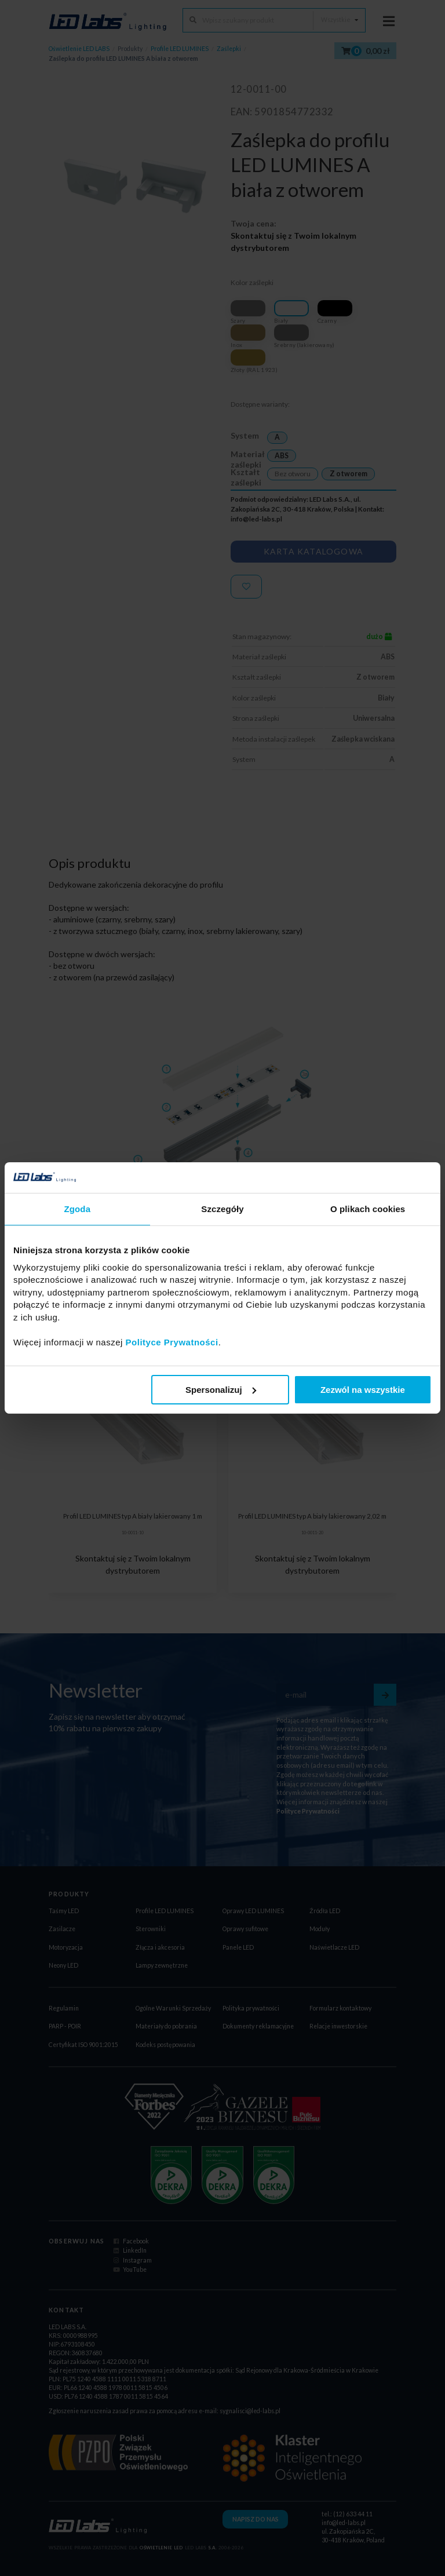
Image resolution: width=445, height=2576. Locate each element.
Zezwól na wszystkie (362, 1390)
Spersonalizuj (220, 1390)
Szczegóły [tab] (222, 1208)
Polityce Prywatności (172, 1342)
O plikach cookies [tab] (367, 1208)
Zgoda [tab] (77, 1208)
